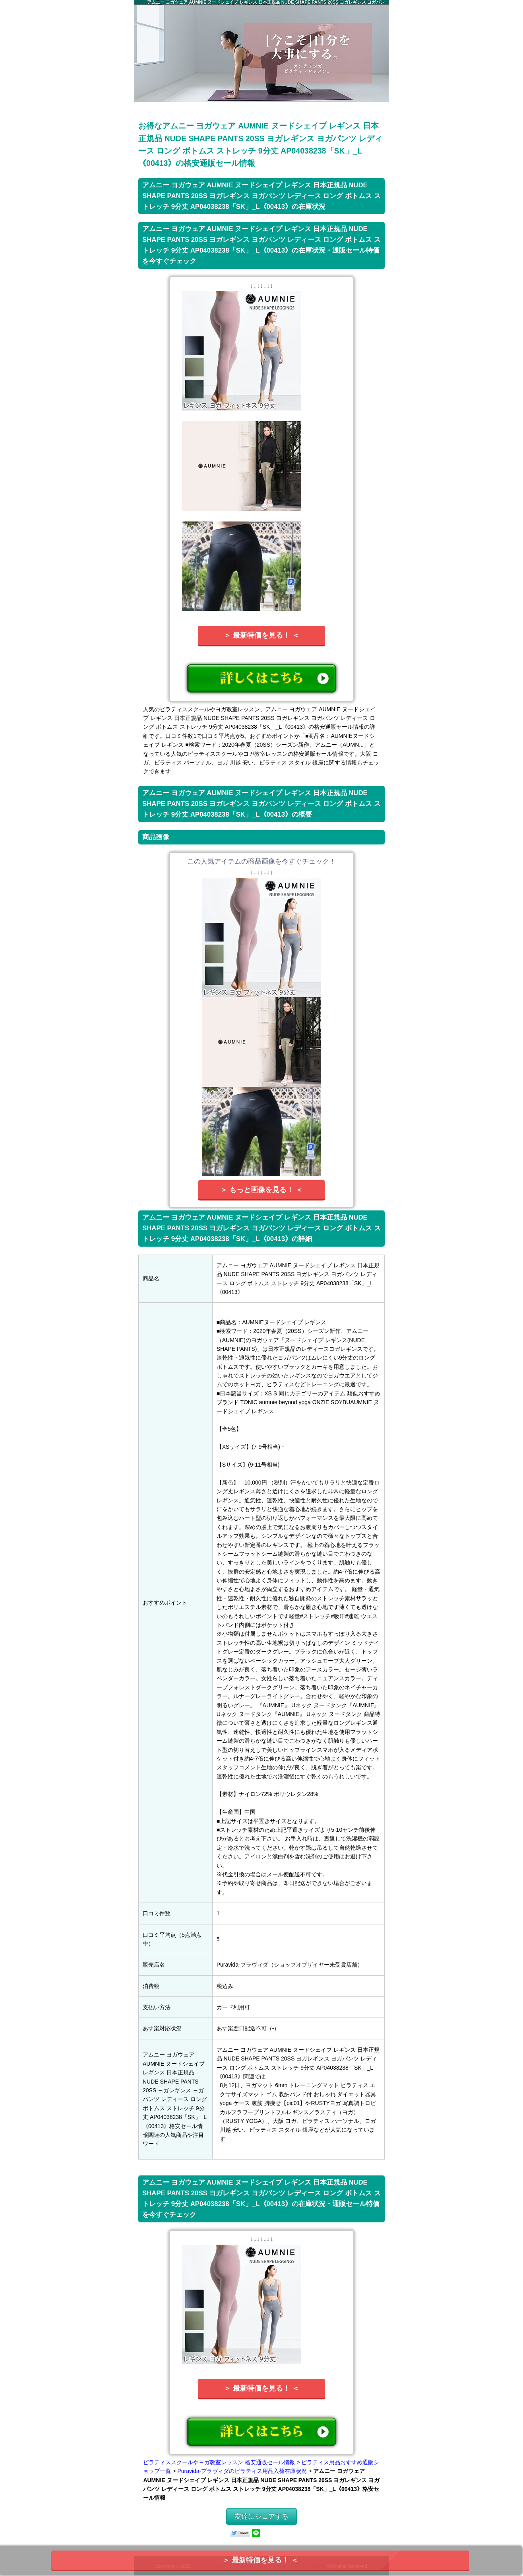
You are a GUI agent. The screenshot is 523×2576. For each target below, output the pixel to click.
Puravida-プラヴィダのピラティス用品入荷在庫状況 (242, 2471)
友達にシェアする (261, 2516)
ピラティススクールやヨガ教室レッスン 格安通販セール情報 (219, 2462)
